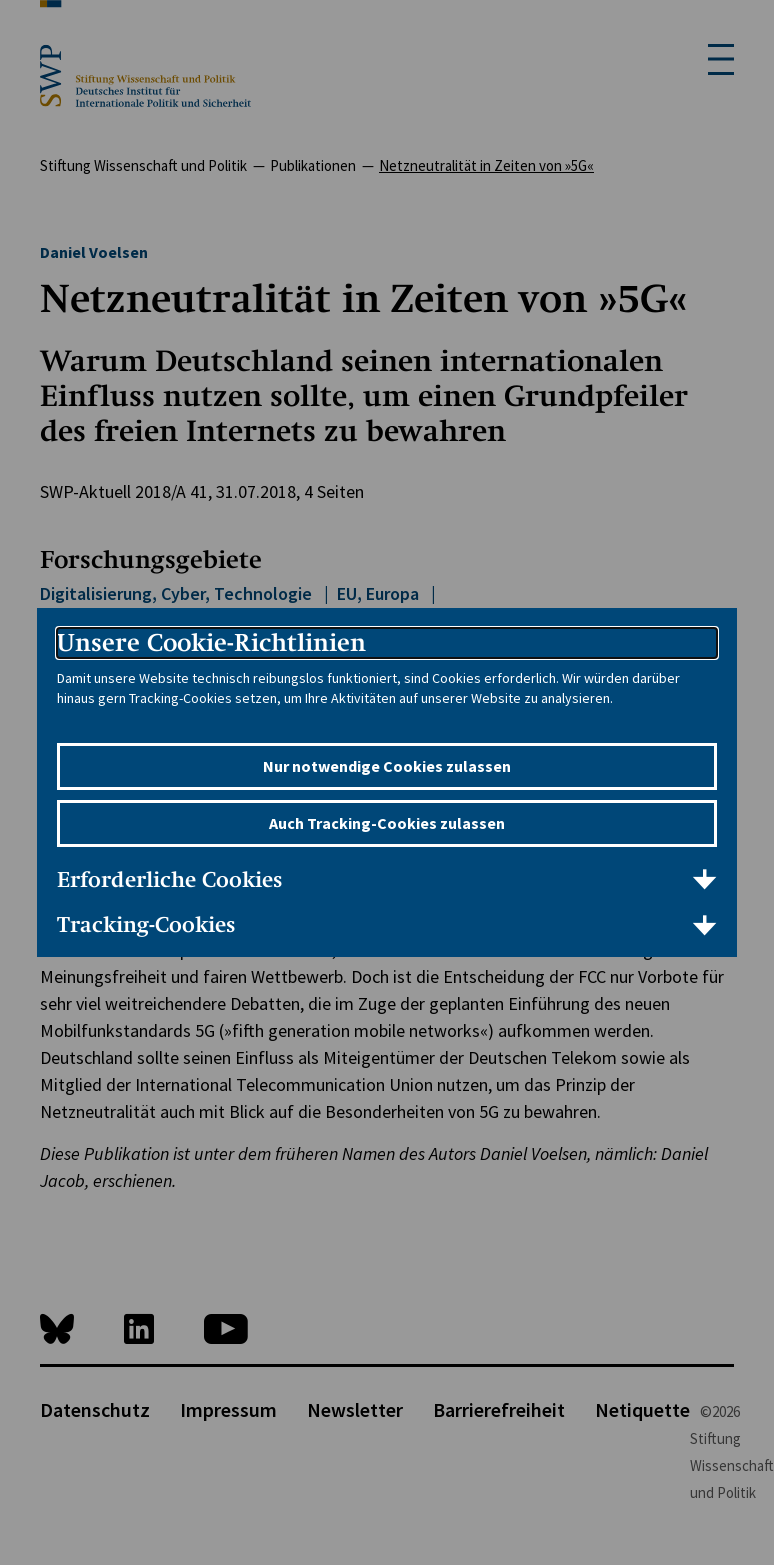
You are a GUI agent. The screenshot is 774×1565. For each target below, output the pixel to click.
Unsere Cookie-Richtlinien (211, 642)
